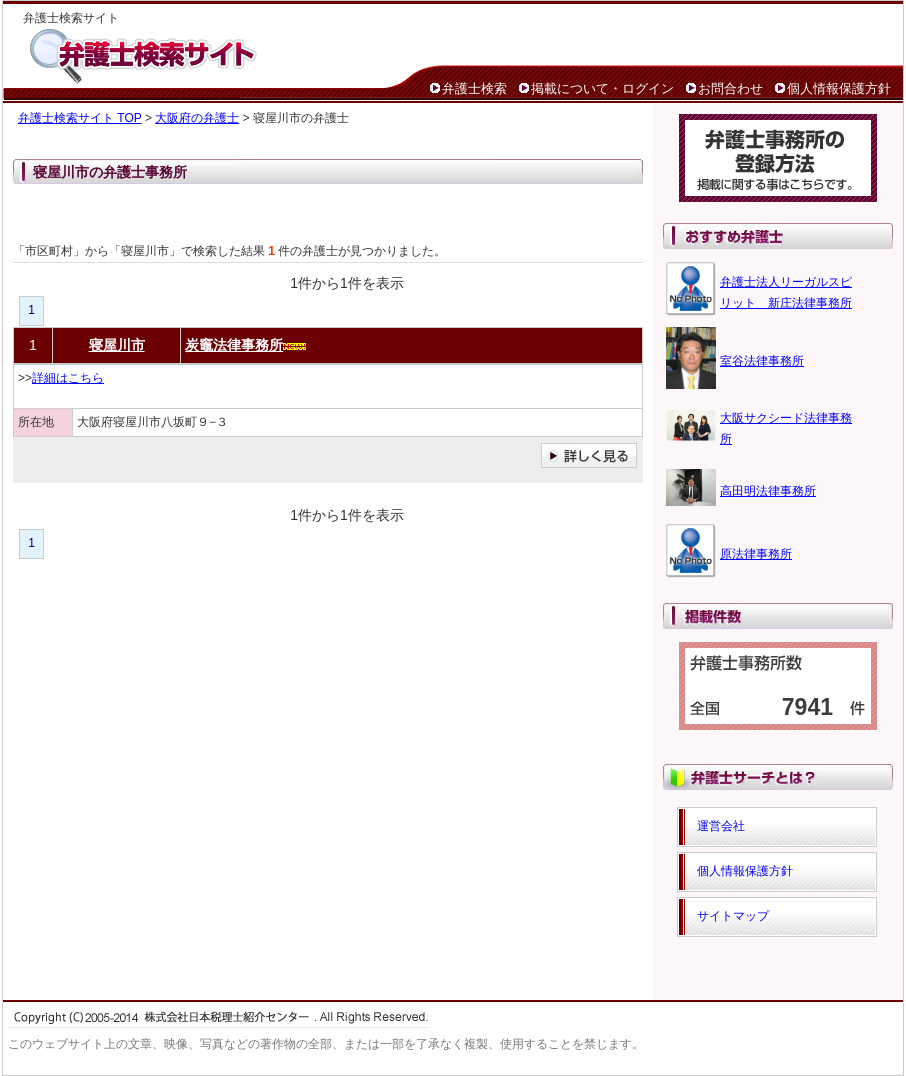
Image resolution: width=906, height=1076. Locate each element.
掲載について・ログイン (602, 88)
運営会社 (721, 826)
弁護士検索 (474, 88)
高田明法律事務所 (768, 491)
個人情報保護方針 (839, 88)
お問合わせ (730, 88)
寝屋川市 (117, 345)
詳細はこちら (68, 378)
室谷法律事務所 (762, 361)
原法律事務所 (756, 554)
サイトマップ (733, 916)
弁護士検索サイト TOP (80, 118)
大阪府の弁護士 (197, 118)
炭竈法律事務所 (234, 345)
